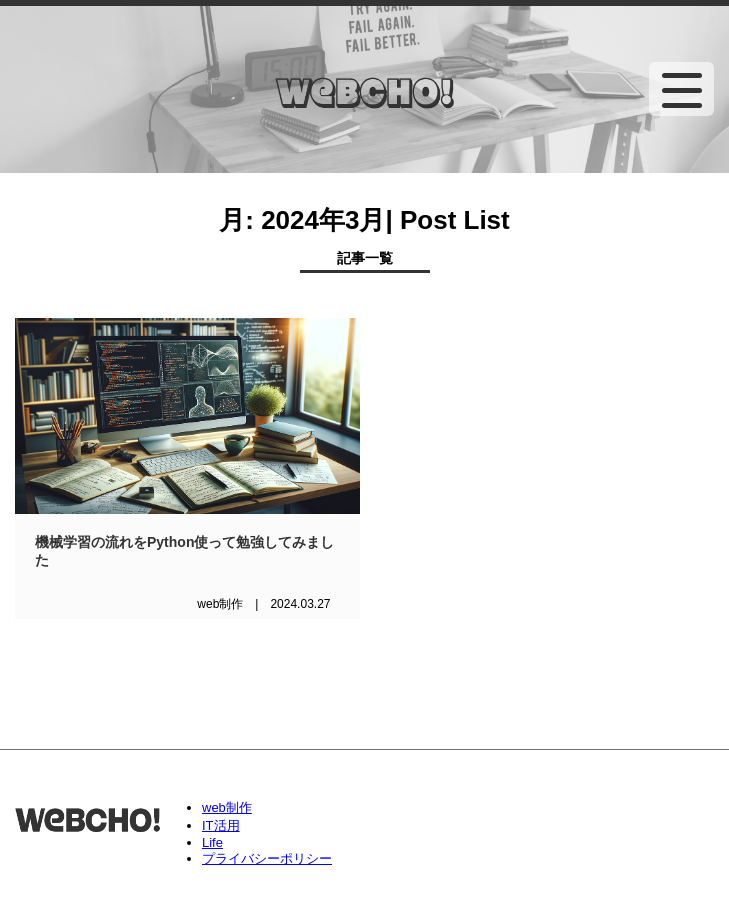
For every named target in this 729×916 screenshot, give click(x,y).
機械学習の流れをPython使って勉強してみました (184, 551)
